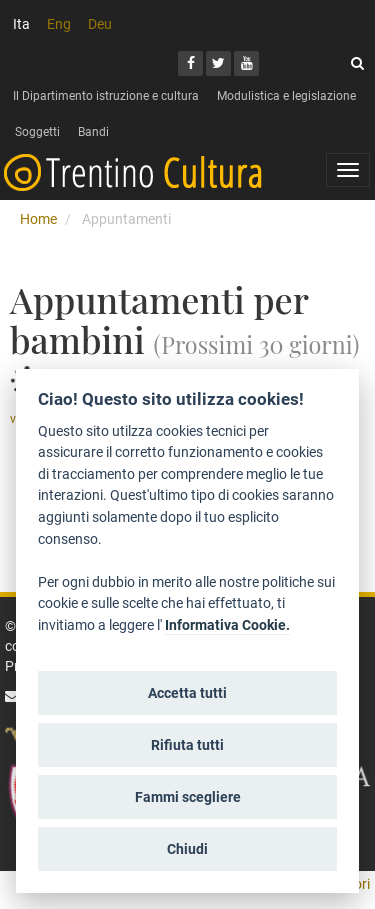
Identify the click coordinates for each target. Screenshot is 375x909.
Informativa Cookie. (227, 625)
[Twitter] (218, 63)
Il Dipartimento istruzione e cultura (106, 96)
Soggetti (37, 132)
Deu (100, 24)
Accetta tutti (187, 693)
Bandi (93, 132)
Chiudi (187, 849)
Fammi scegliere (188, 797)
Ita (21, 24)
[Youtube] (246, 63)
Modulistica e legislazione (286, 96)
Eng (59, 24)
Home (38, 219)
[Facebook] (190, 63)
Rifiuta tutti (187, 745)
